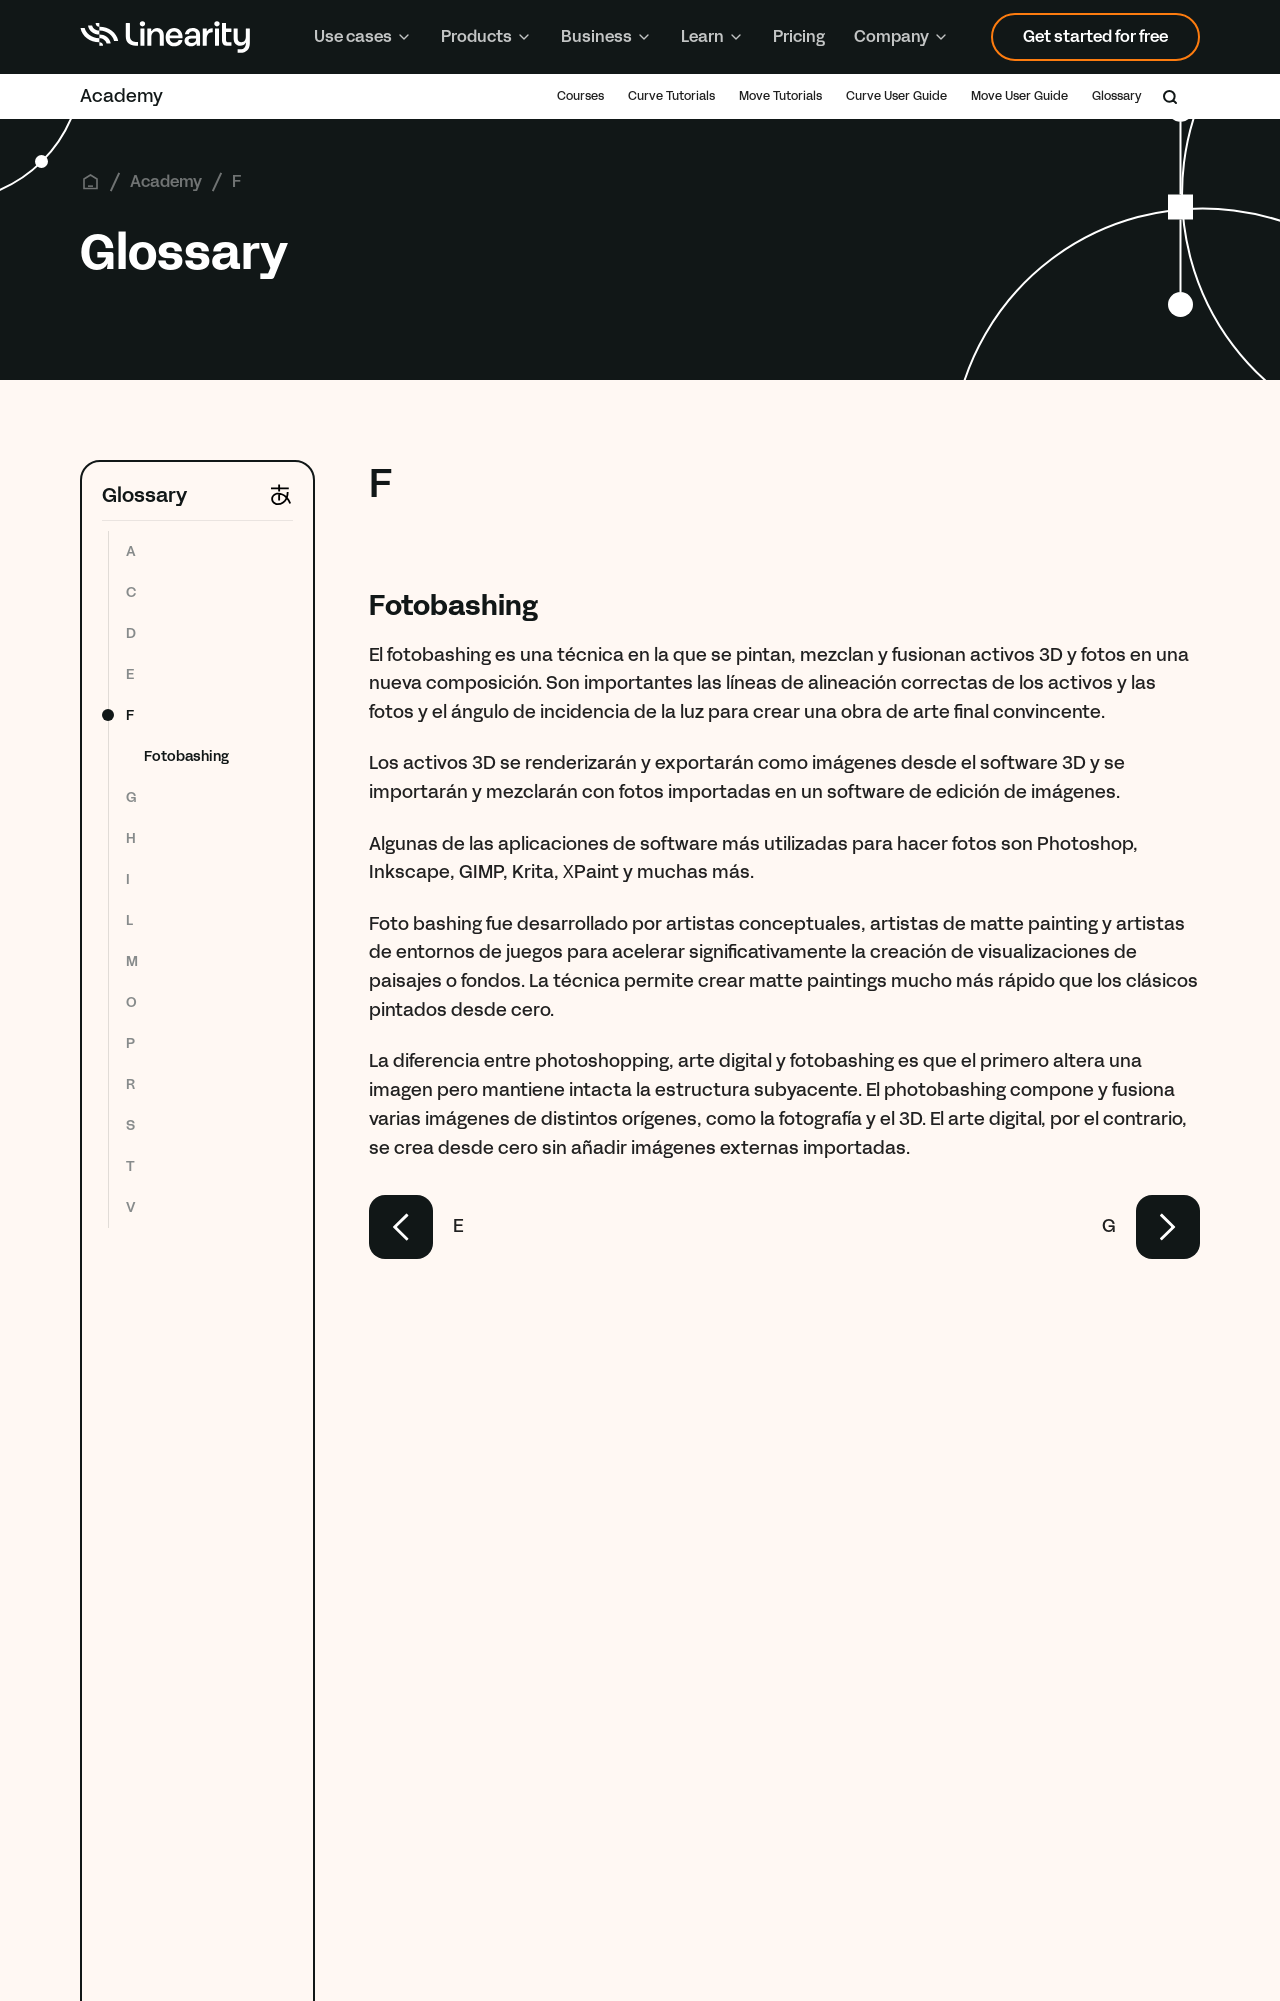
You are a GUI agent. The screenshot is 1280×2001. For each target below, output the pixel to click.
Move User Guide (1019, 96)
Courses (580, 96)
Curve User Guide (896, 96)
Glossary (1117, 96)
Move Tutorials (780, 96)
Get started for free (1095, 36)
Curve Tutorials (671, 96)
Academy (121, 96)
